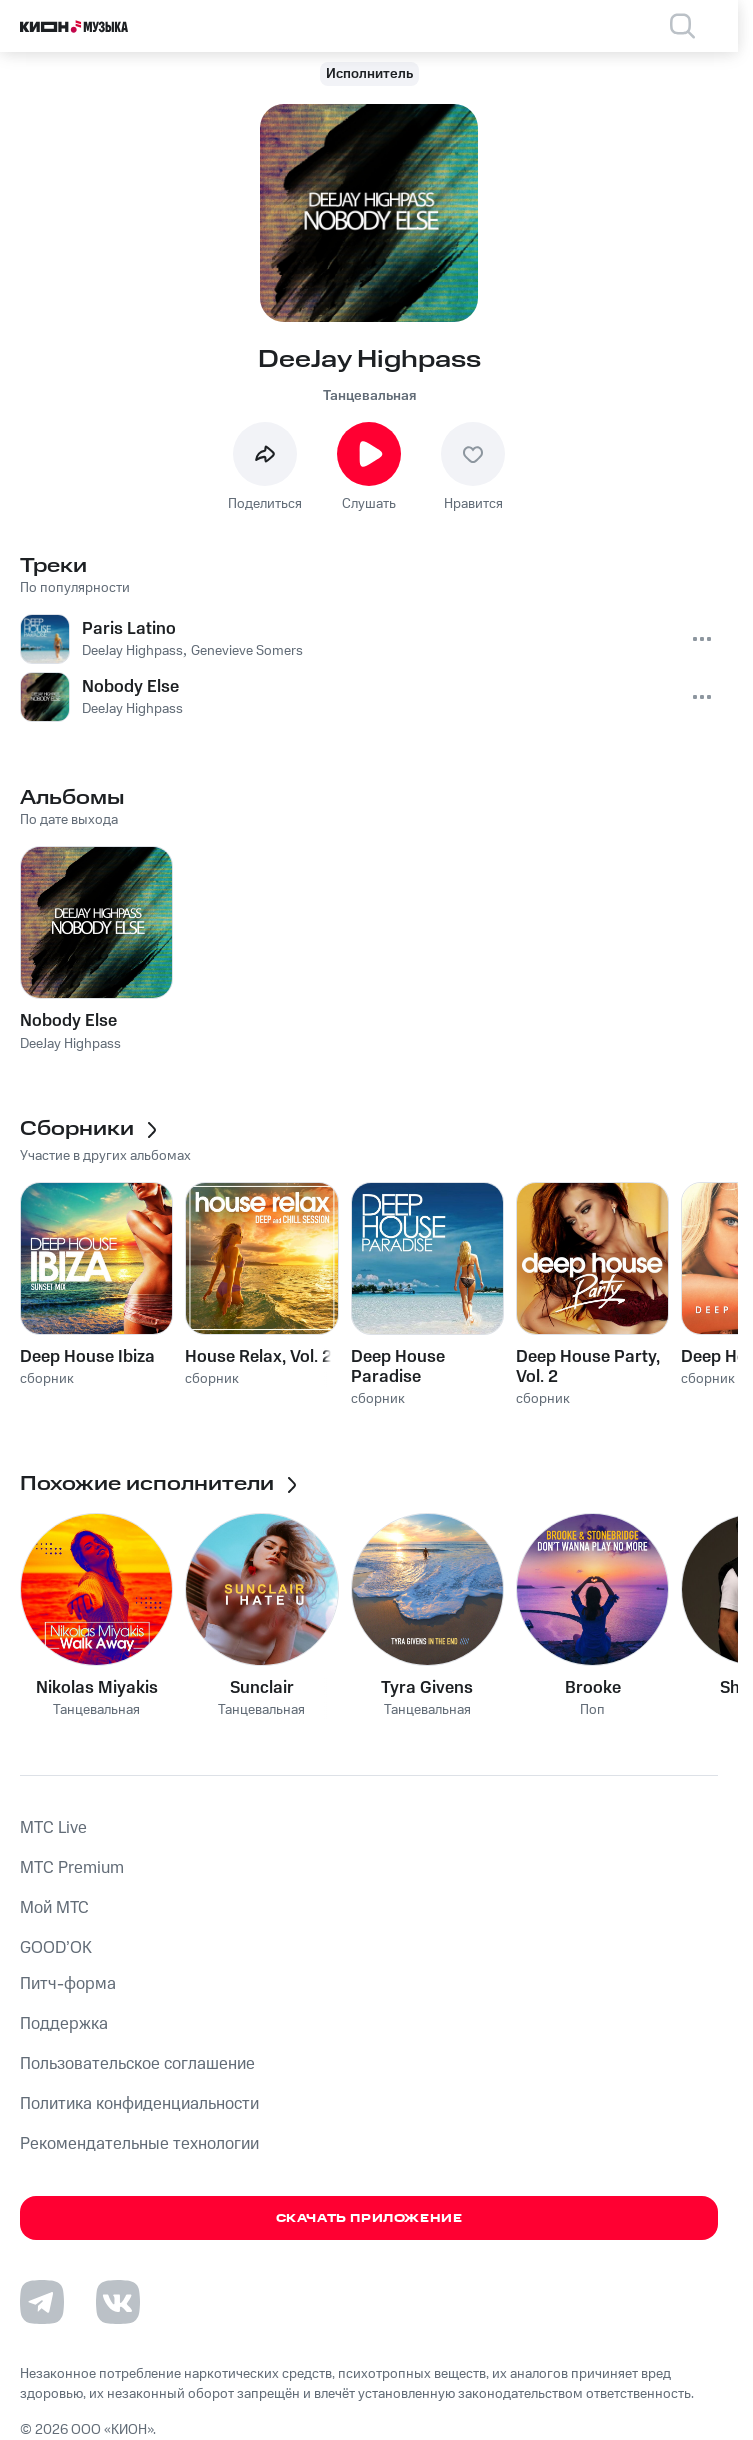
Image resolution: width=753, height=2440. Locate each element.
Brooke (593, 1688)
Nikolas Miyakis (97, 1688)
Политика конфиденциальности (139, 2104)
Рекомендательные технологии (139, 2144)
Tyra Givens (427, 1688)
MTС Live (53, 1828)
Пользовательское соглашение (137, 2064)
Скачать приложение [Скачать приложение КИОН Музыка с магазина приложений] (369, 2218)
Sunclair (262, 1688)
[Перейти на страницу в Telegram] (42, 2302)
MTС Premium (72, 1868)
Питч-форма (68, 1984)
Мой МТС (54, 1908)
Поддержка (64, 2024)
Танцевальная (369, 396)
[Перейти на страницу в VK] (118, 2302)
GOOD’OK (56, 1948)
